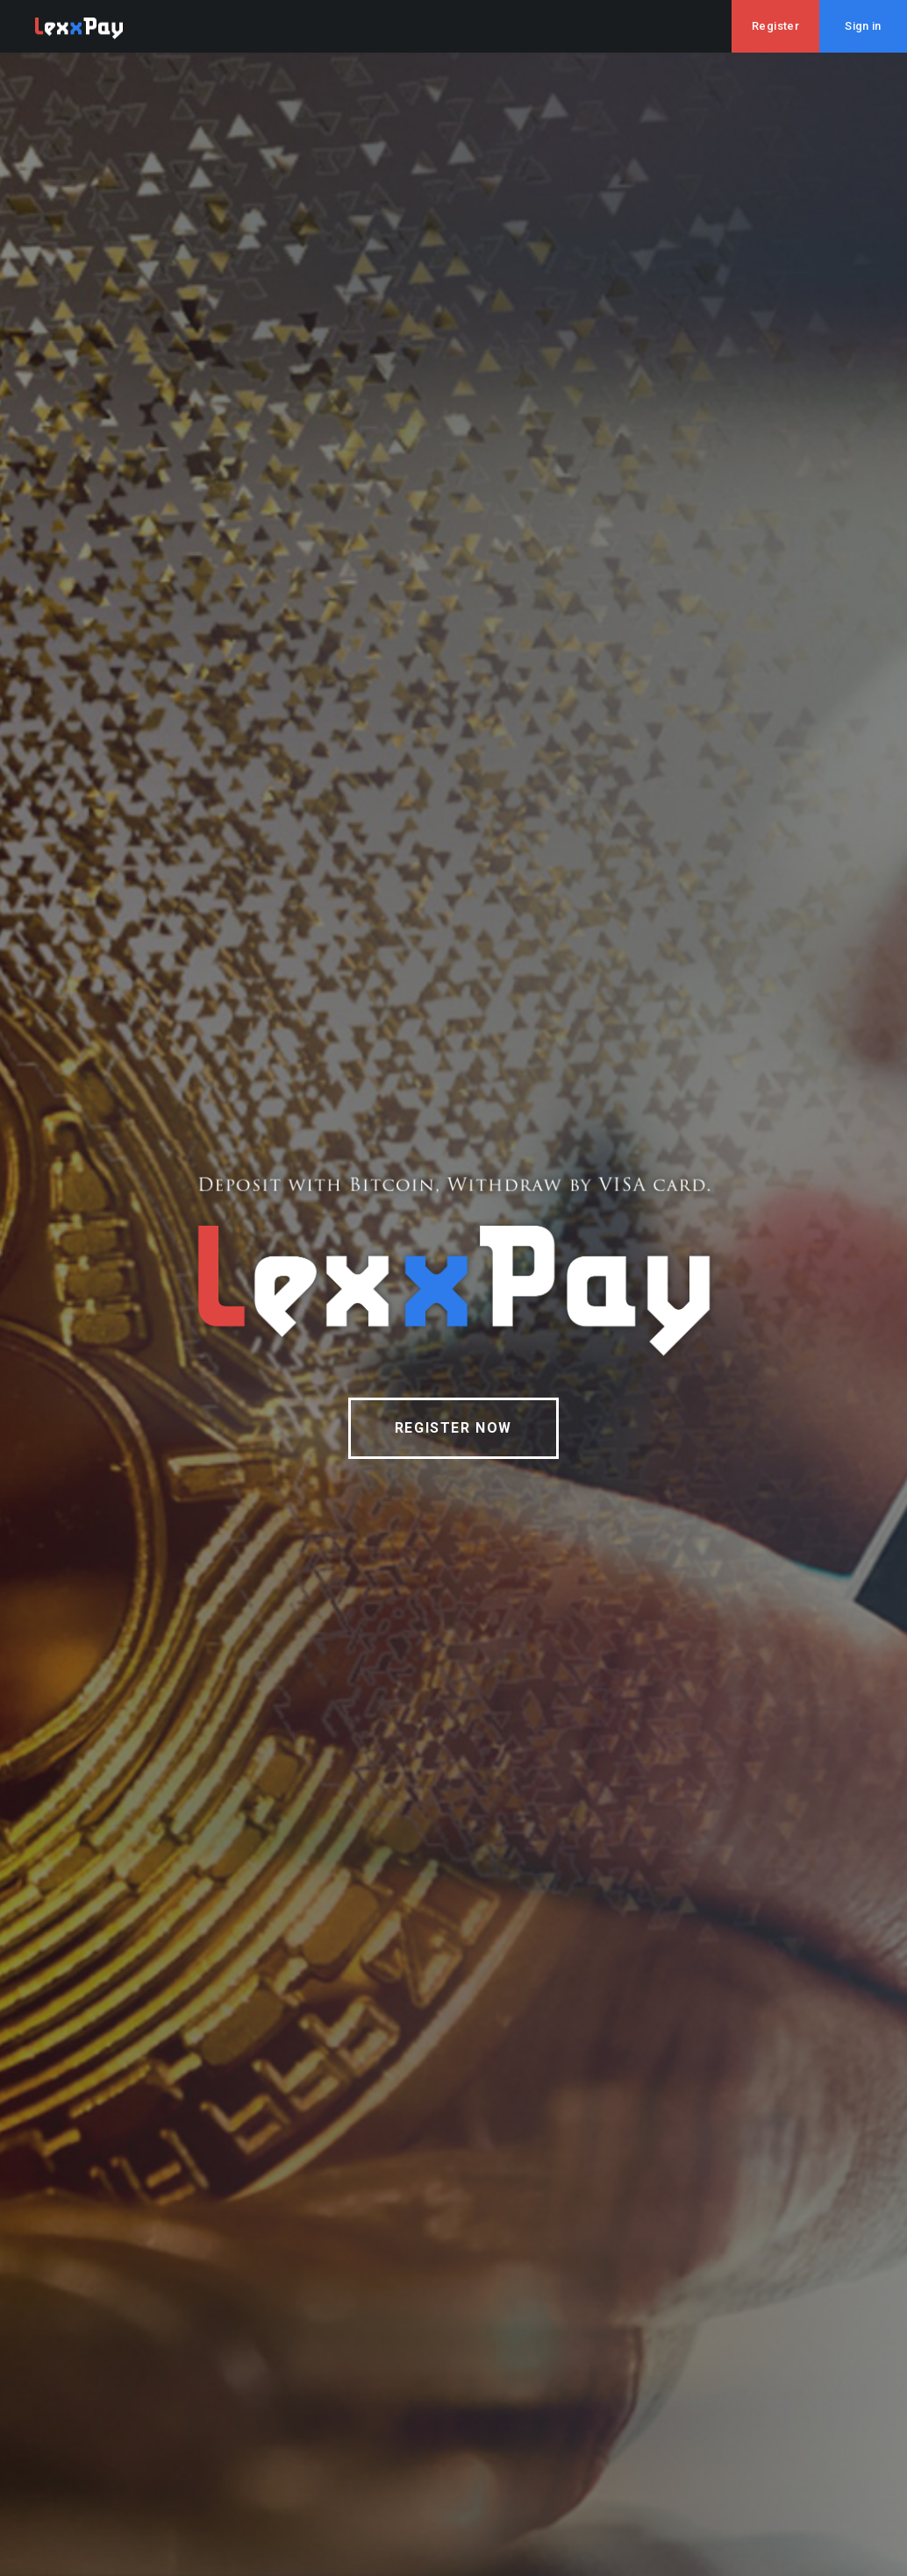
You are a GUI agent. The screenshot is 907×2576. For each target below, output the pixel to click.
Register (775, 25)
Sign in (863, 25)
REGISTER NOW (453, 1428)
